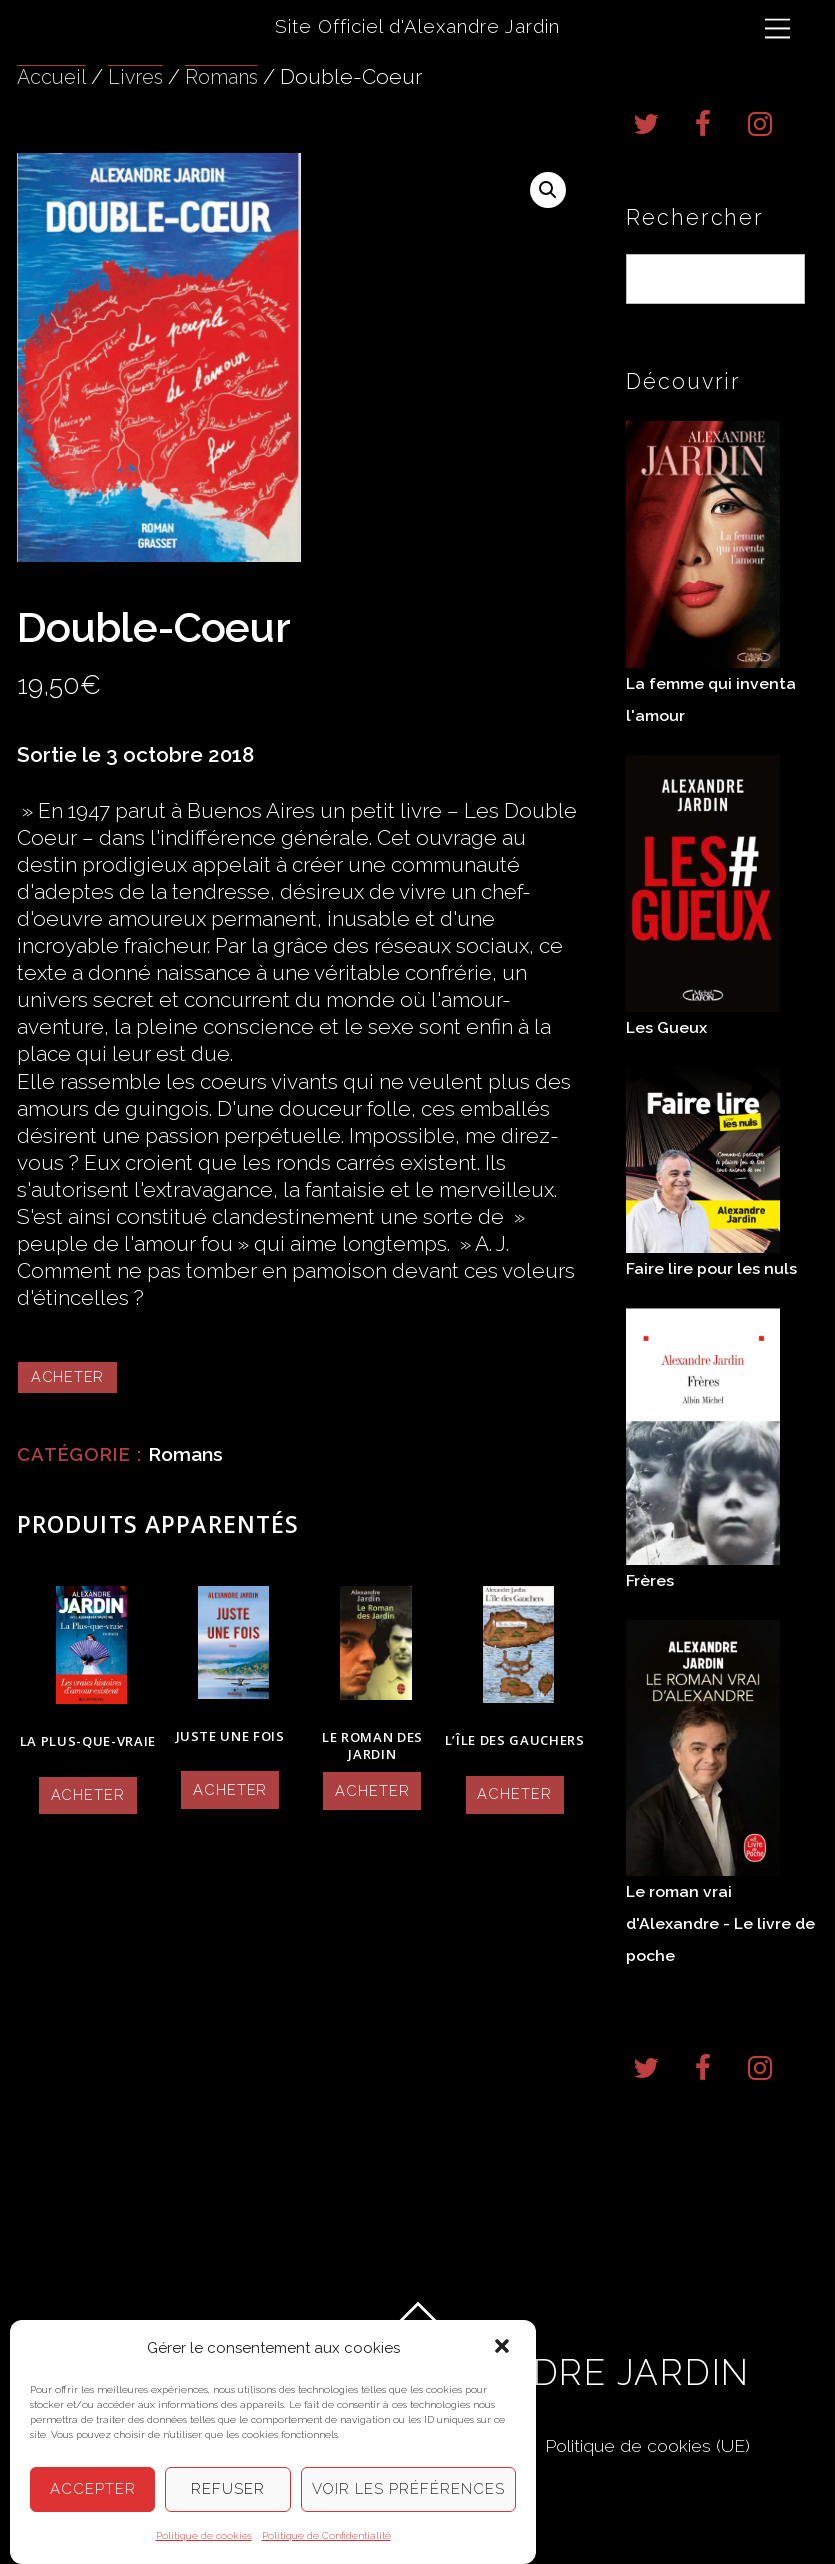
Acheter (68, 1376)
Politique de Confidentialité (326, 2535)
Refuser (228, 2490)
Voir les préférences (409, 2490)
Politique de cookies (204, 2535)
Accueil (53, 76)
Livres (141, 76)
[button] (504, 2349)
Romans (230, 76)
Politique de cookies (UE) (656, 2462)
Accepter (93, 2490)
